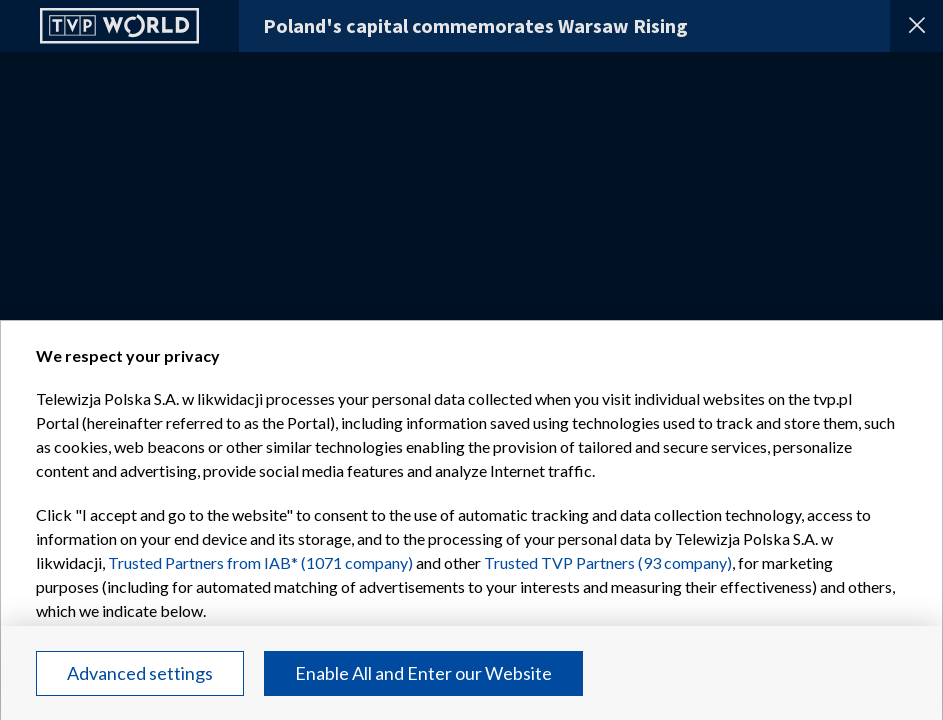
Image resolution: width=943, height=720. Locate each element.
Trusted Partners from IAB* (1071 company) (260, 562)
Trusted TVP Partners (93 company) (608, 562)
